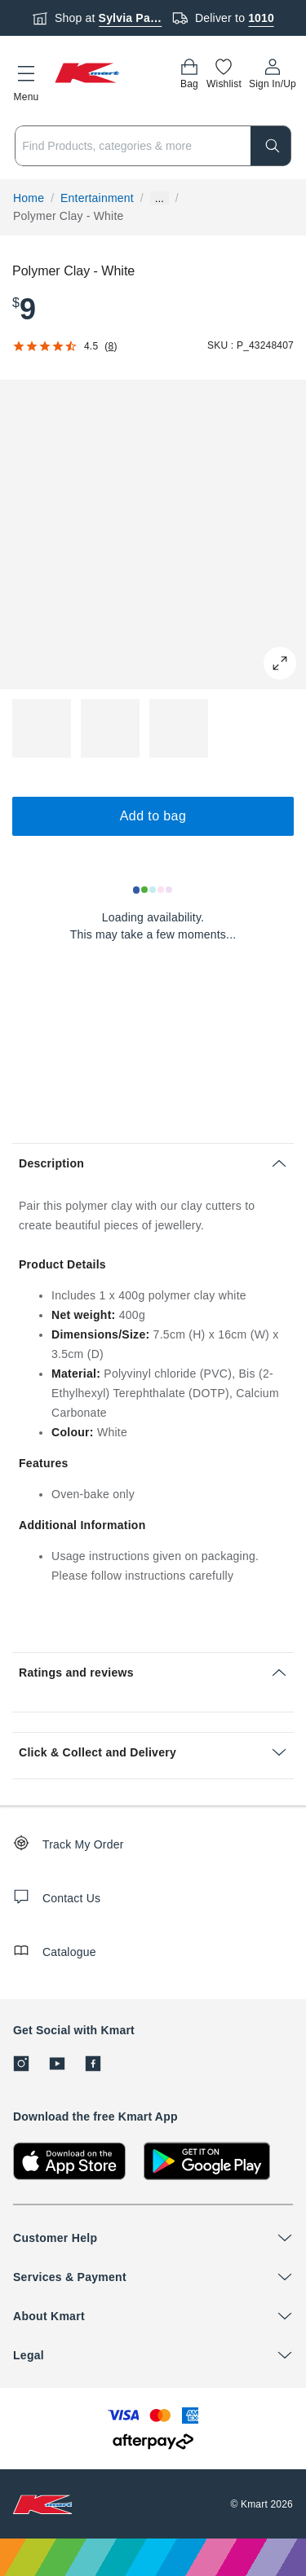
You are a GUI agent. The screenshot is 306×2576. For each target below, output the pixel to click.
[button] (26, 80)
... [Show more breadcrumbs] (159, 198)
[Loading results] (153, 889)
